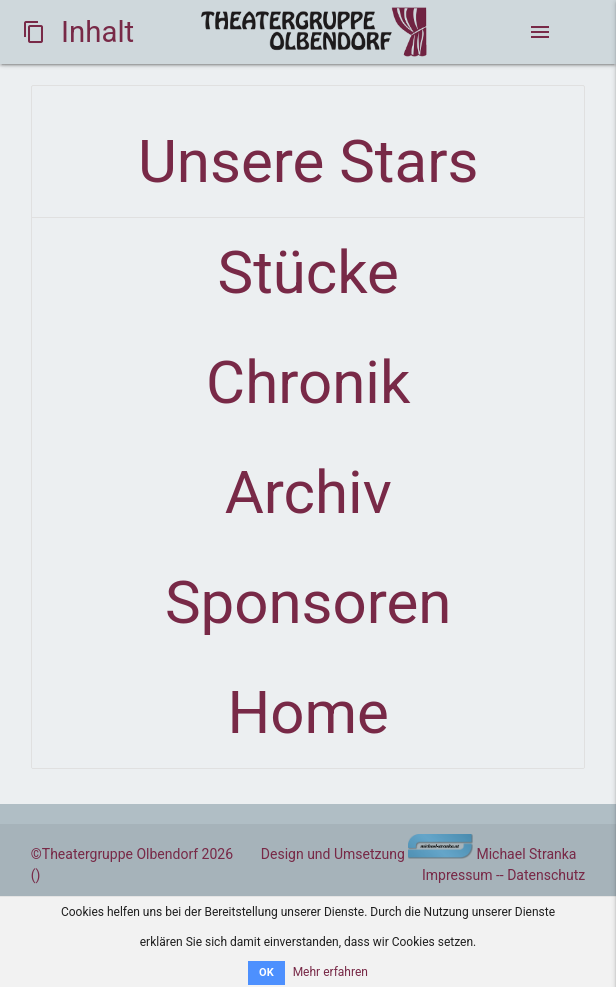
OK (266, 972)
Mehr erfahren (330, 972)
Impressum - (461, 875)
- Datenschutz (542, 875)
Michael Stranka (492, 854)
